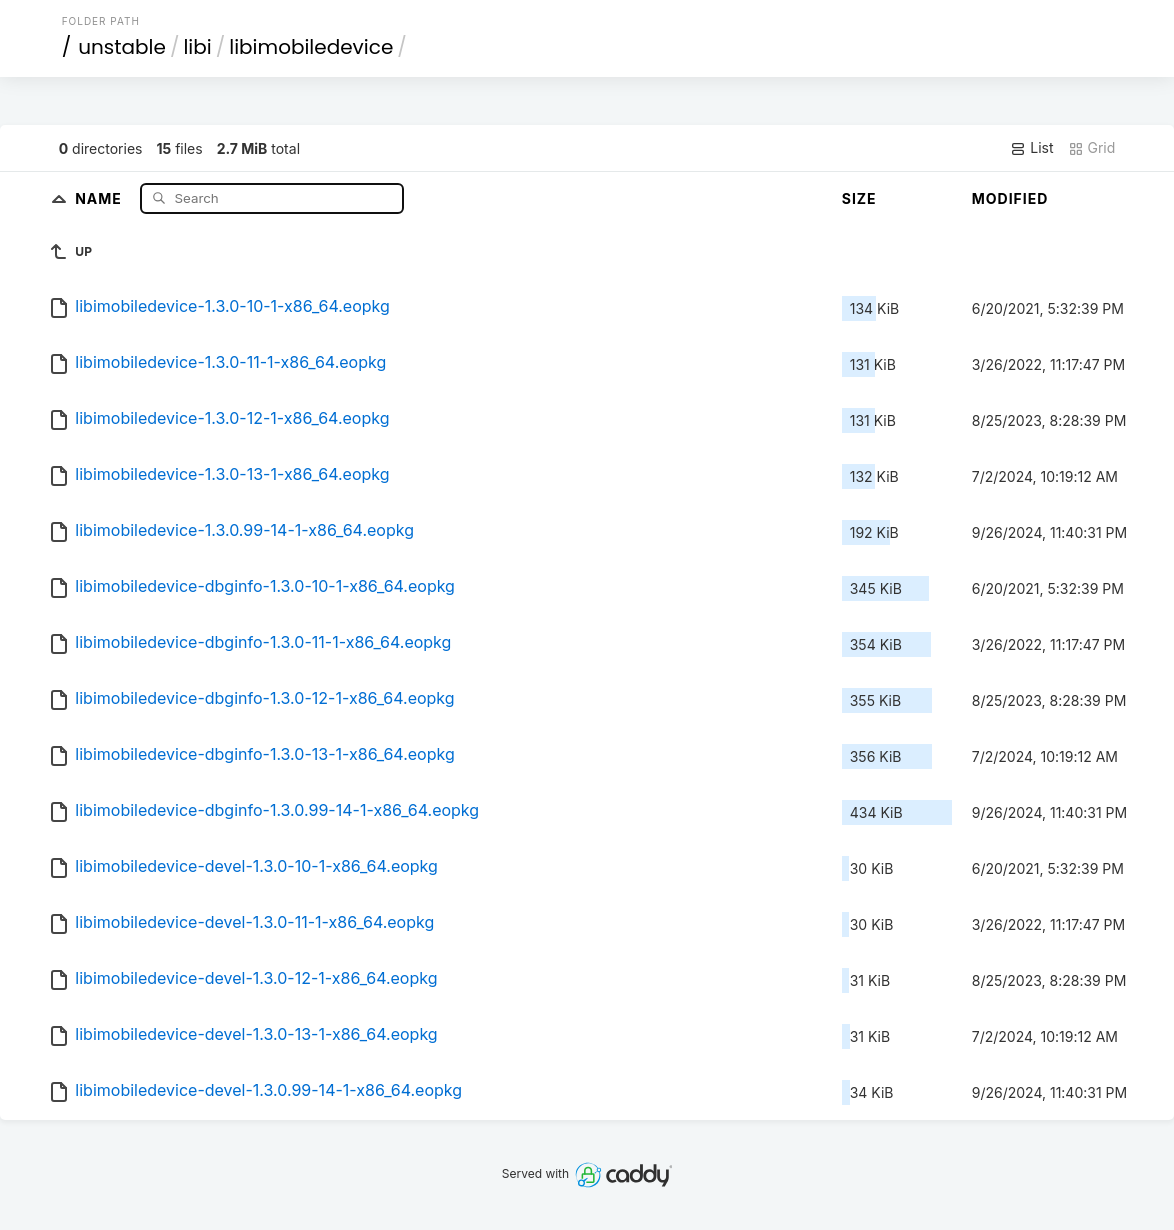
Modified (1010, 198)
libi (197, 47)
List (1031, 148)
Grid (1092, 148)
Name (100, 197)
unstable (122, 47)
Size (859, 198)
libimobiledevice (311, 47)
